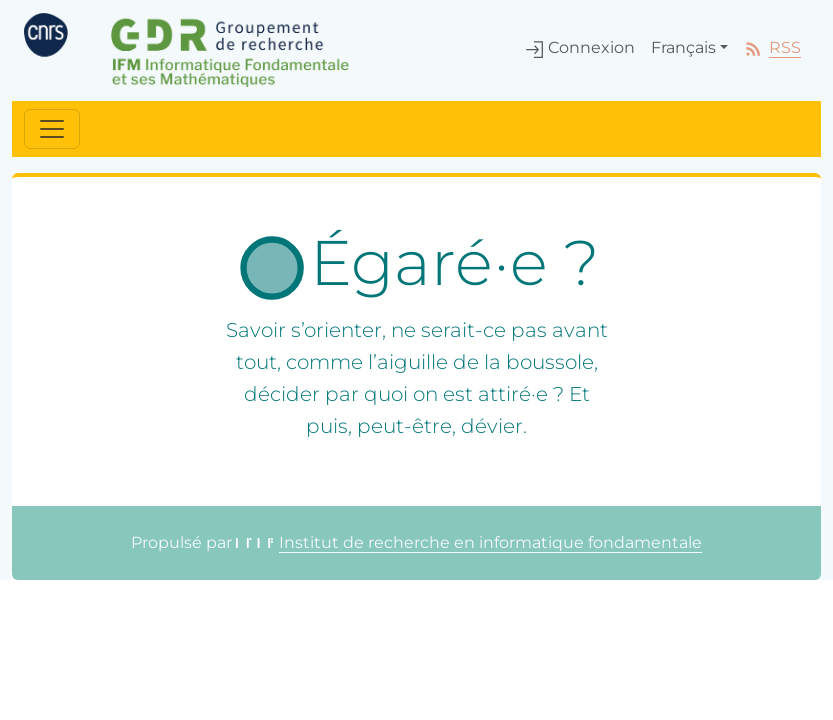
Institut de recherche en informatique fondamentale (469, 542)
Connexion (580, 48)
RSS (772, 47)
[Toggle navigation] (52, 129)
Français (683, 47)
